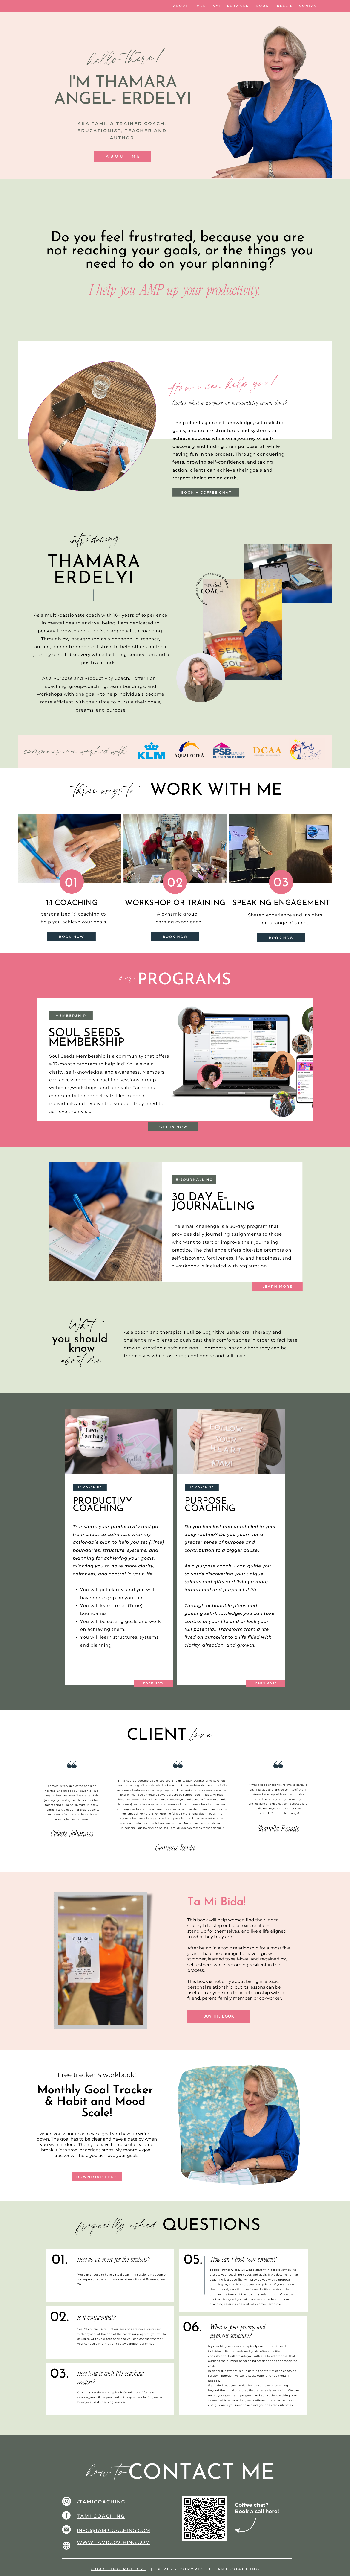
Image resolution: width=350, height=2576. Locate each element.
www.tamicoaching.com (113, 2542)
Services (238, 6)
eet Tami (210, 6)
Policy (133, 2569)
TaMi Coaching (101, 2516)
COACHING (106, 2569)
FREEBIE (283, 6)
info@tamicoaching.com (113, 2530)
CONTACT (309, 6)
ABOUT (180, 6)
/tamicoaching (101, 2501)
